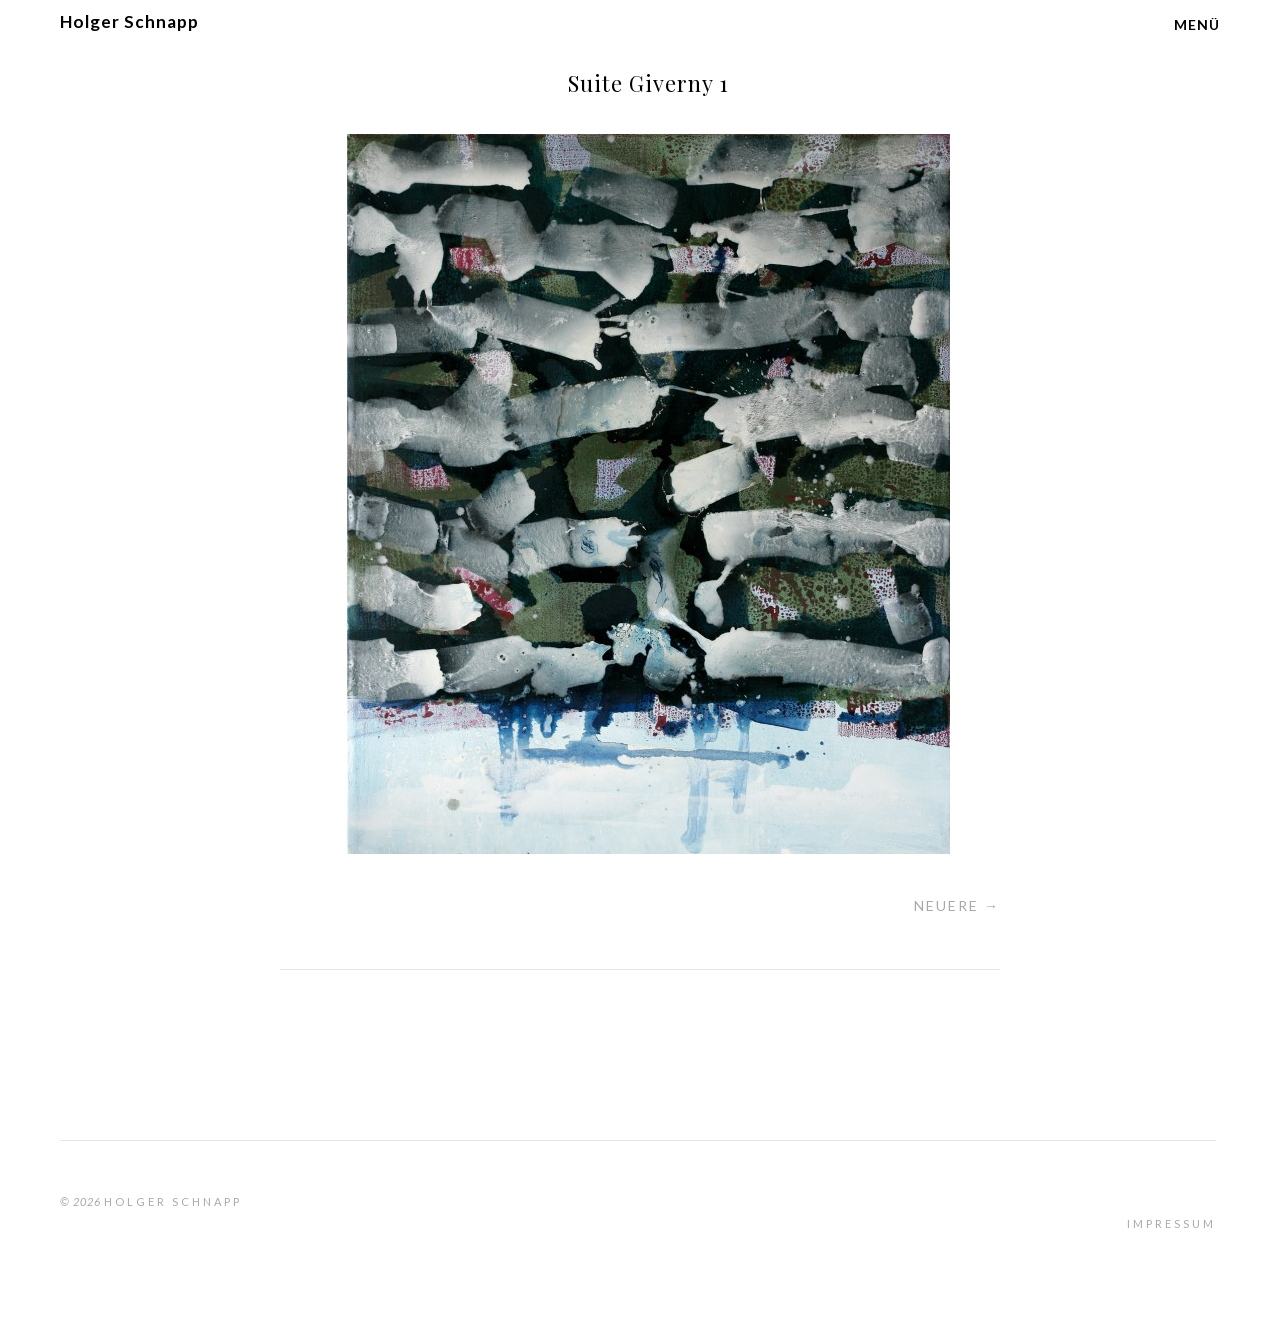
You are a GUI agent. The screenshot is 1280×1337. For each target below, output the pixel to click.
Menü (1197, 24)
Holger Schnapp (129, 21)
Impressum (1171, 1223)
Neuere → (957, 905)
